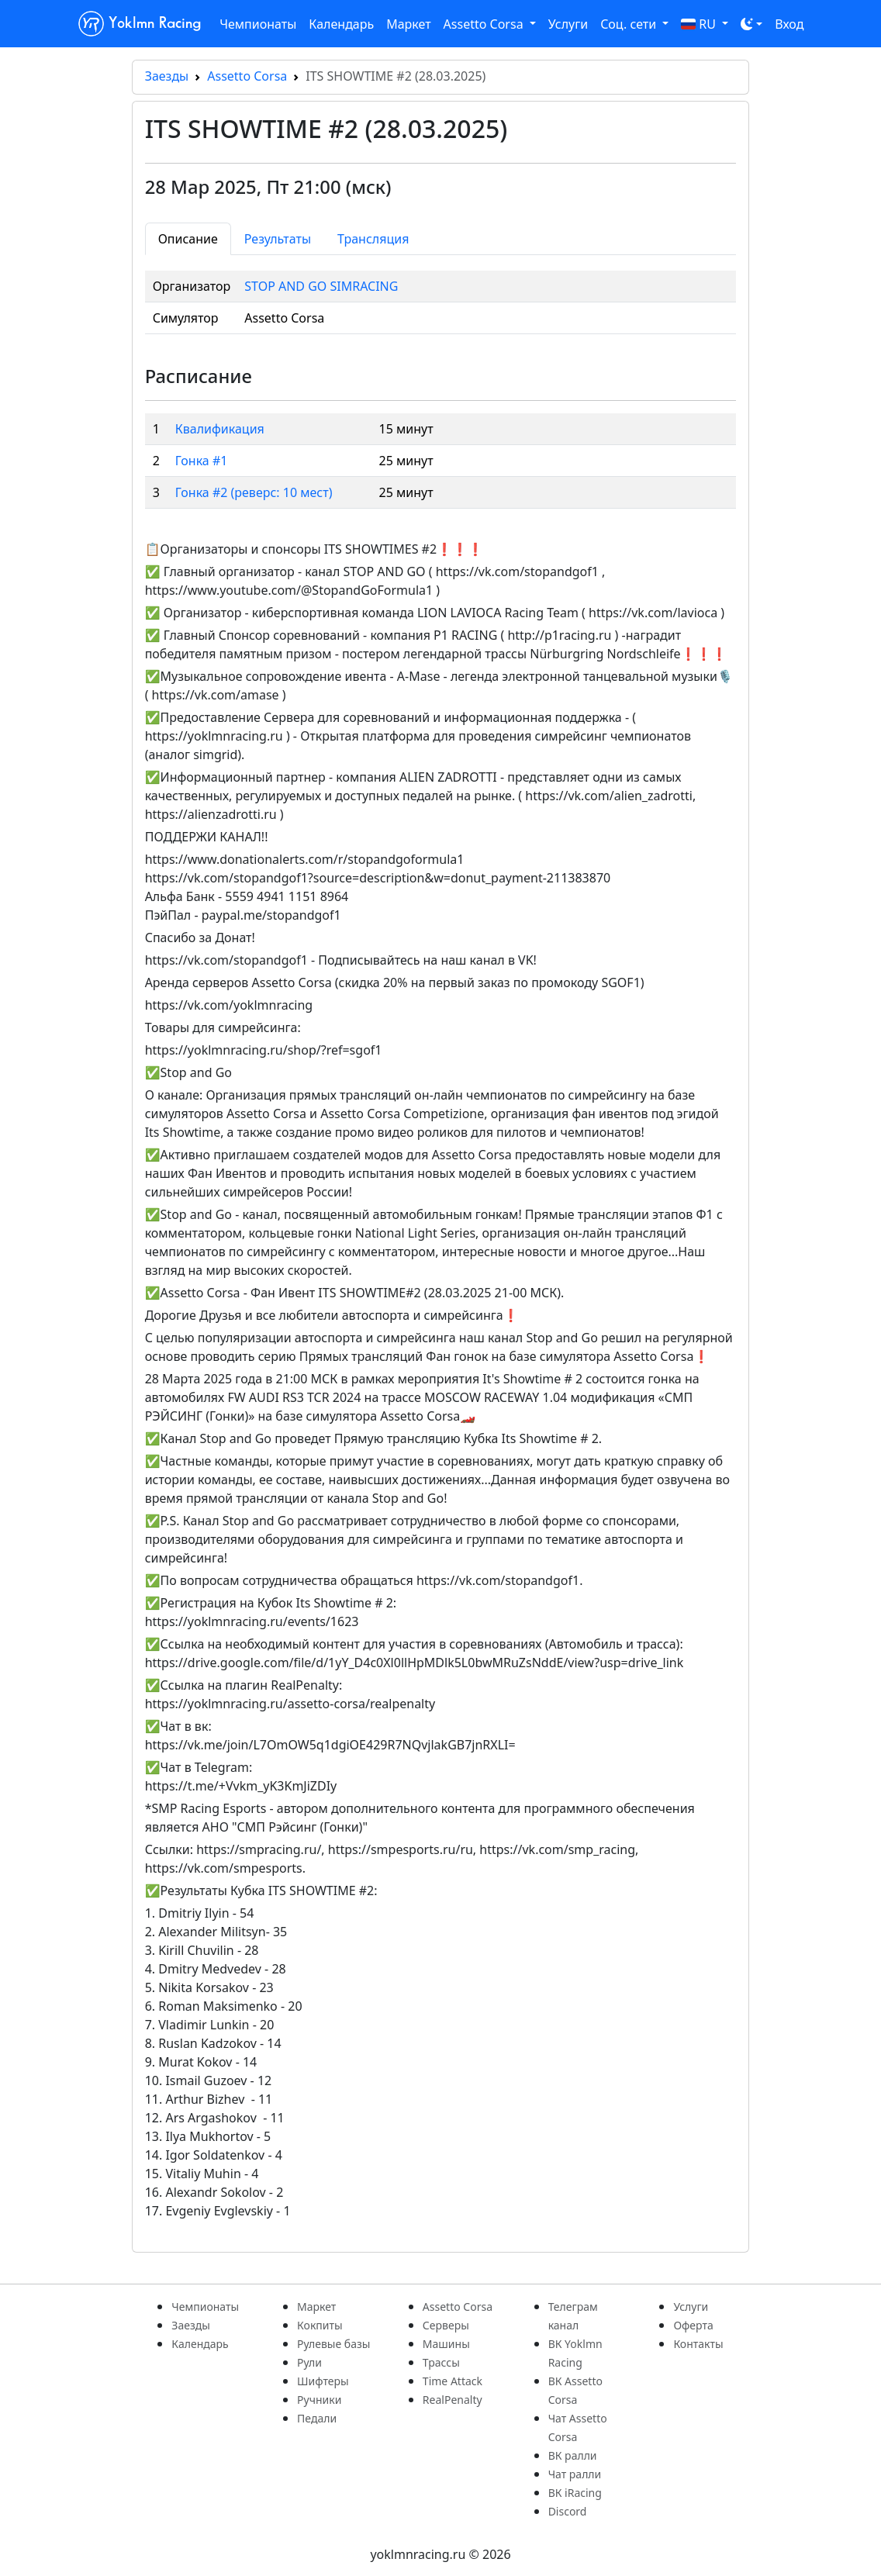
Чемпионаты (257, 24)
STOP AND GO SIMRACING (321, 286)
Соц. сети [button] (629, 24)
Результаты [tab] (277, 238)
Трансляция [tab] (373, 238)
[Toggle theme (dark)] (751, 24)
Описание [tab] (188, 238)
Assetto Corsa (247, 76)
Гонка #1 (201, 460)
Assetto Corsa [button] (485, 24)
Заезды (167, 76)
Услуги (568, 24)
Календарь (341, 24)
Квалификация (219, 428)
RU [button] (700, 24)
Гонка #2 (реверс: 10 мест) (254, 492)
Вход (789, 24)
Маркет (408, 24)
